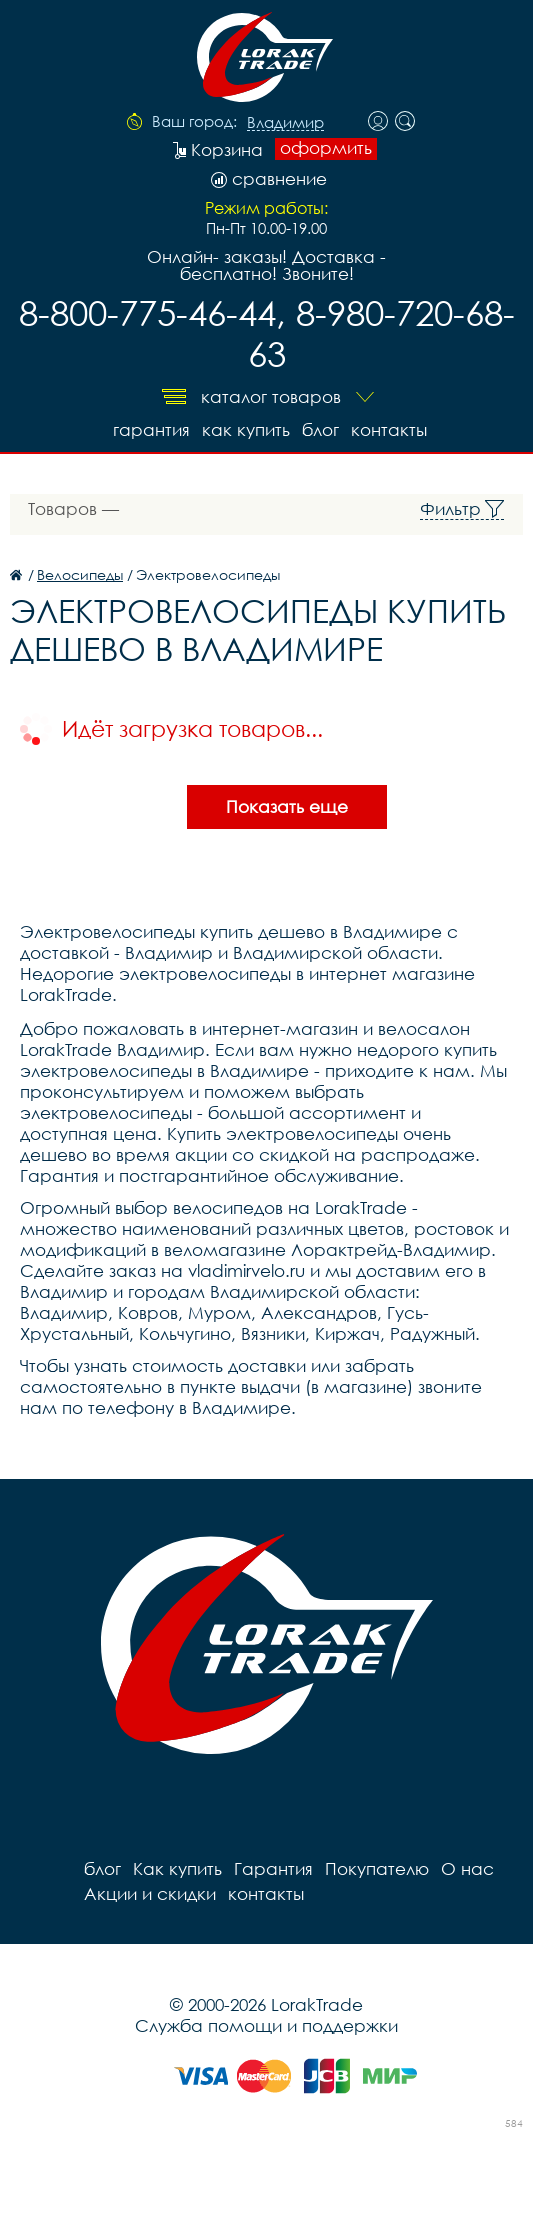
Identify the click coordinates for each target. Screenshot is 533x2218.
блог (320, 429)
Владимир (285, 123)
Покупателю (377, 1868)
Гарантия (151, 429)
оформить (326, 148)
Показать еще (287, 806)
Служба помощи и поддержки (266, 2025)
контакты (389, 429)
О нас (467, 1868)
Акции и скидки (150, 1893)
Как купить (246, 429)
